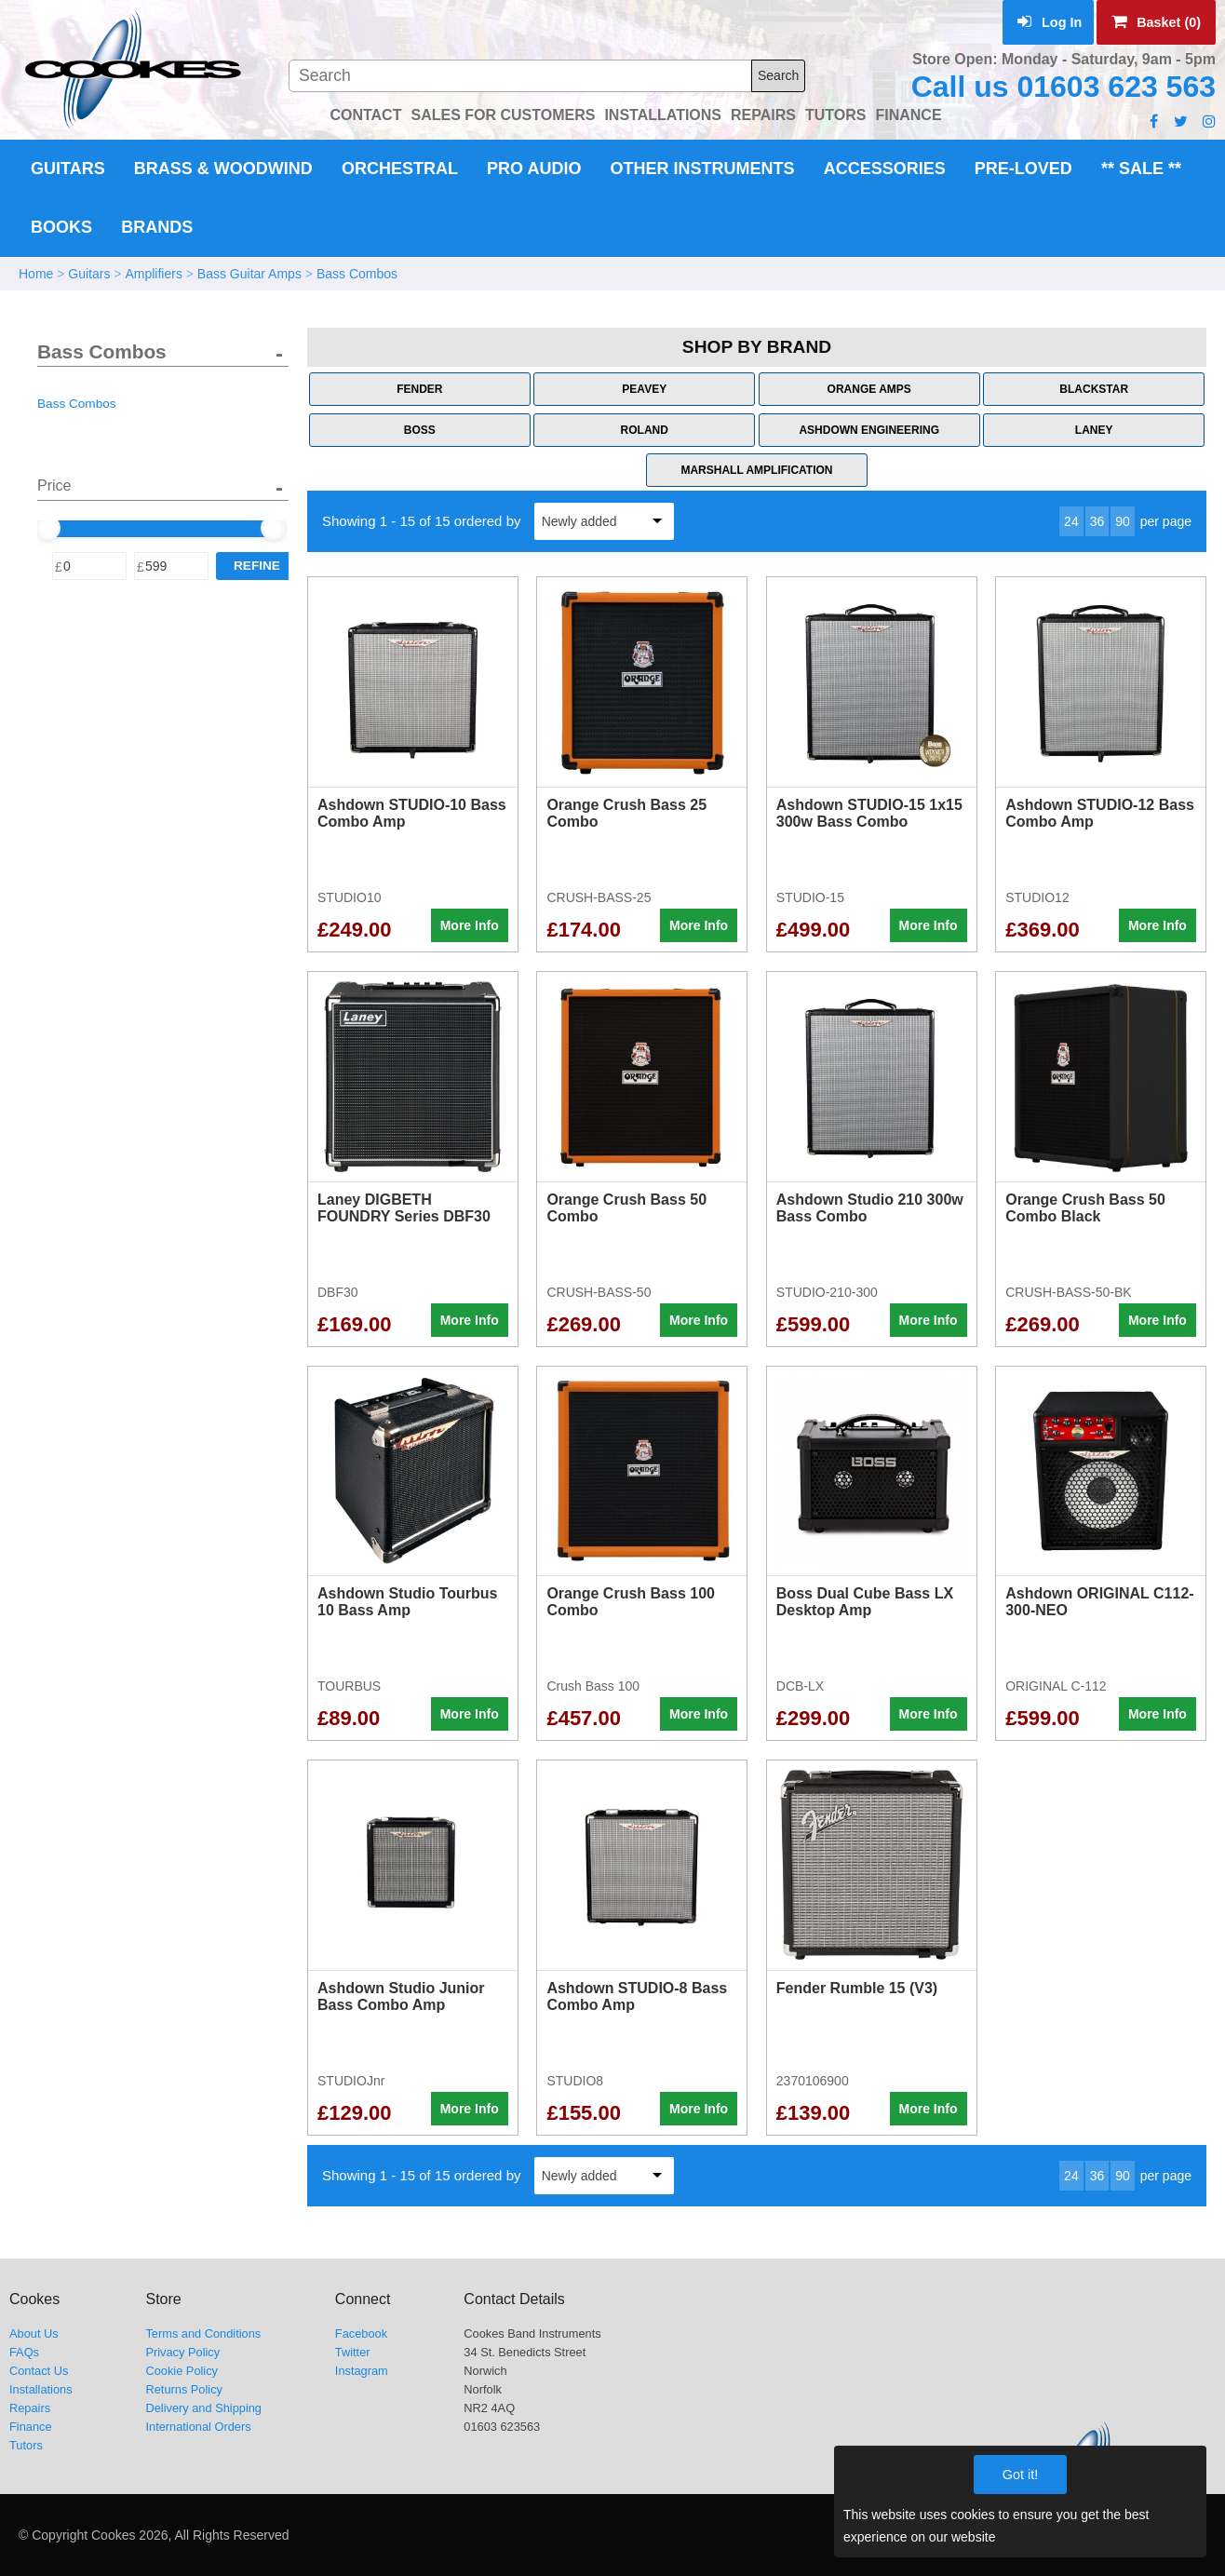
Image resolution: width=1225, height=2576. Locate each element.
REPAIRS (763, 115)
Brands (157, 227)
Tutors (26, 2445)
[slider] (47, 528)
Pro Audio (534, 168)
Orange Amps (869, 389)
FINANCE (908, 115)
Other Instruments (703, 168)
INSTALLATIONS (662, 115)
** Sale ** (1141, 168)
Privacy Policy (182, 2352)
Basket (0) (1156, 22)
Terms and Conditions (203, 2333)
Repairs (29, 2408)
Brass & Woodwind (223, 168)
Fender (419, 389)
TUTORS (835, 115)
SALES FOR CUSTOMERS (503, 115)
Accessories (885, 168)
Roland (644, 430)
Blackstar (1093, 389)
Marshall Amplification (756, 470)
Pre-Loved (1023, 168)
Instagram (361, 2371)
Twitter (352, 2352)
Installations (41, 2389)
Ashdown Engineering (869, 430)
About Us (34, 2333)
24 (1071, 521)
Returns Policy (183, 2389)
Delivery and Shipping (203, 2408)
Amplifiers (153, 273)
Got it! (1020, 2474)
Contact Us (38, 2371)
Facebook (361, 2333)
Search (778, 75)
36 (1097, 521)
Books (61, 227)
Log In (1049, 22)
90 (1122, 521)
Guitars (68, 168)
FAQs (24, 2352)
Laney (1094, 430)
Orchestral (400, 168)
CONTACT (365, 115)
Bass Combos (356, 273)
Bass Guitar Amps (249, 273)
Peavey (644, 389)
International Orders (197, 2427)
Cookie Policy (181, 2371)
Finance (30, 2427)
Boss (420, 430)
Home (36, 273)
